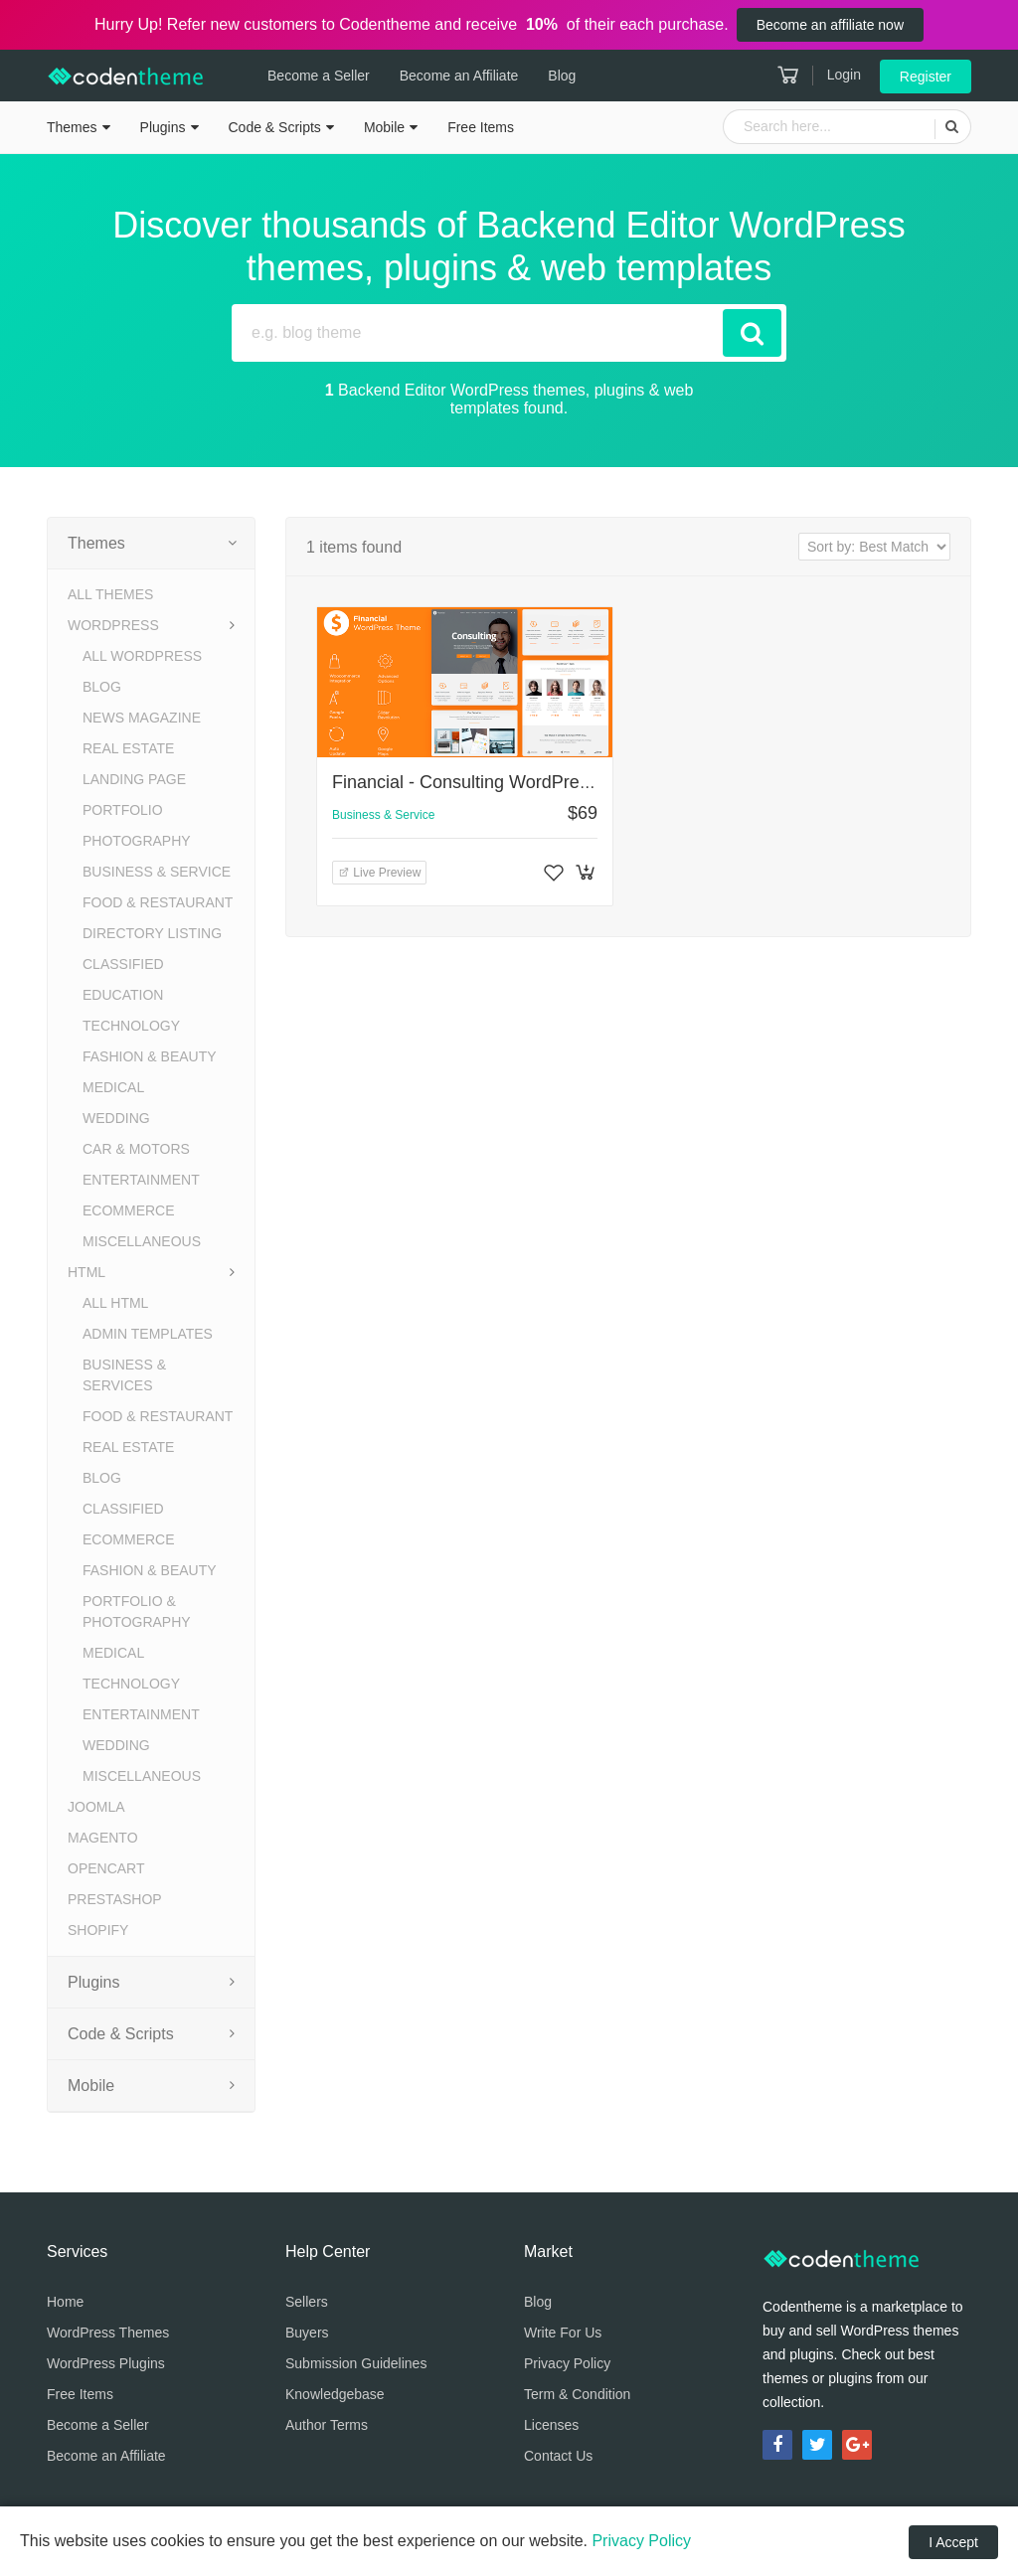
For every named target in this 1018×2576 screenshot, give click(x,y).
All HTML (115, 1303)
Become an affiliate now (830, 25)
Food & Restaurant (158, 902)
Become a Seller (315, 75)
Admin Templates (148, 1334)
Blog (559, 75)
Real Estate (128, 748)
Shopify (98, 1930)
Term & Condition (577, 2394)
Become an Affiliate (456, 75)
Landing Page (134, 779)
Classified (123, 964)
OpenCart (106, 1868)
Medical (113, 1087)
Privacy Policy (567, 2363)
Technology (131, 1026)
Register (925, 76)
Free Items (480, 127)
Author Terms (326, 2425)
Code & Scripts (275, 127)
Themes (72, 127)
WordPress (113, 625)
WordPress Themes (108, 2332)
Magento (103, 1838)
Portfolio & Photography (137, 1611)
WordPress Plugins (106, 2363)
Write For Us (562, 2332)
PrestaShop (115, 1899)
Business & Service (157, 872)
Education (123, 995)
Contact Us (558, 2456)
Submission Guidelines (355, 2363)
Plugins (163, 127)
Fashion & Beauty (150, 1056)
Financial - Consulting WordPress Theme (494, 782)
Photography (137, 841)
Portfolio (123, 810)
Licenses (551, 2425)
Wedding (116, 1118)
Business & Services (124, 1375)
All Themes (110, 594)
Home (65, 2302)
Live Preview (379, 873)
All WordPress (142, 656)
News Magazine (142, 717)
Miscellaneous (142, 1241)
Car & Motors (136, 1149)
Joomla (96, 1807)
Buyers (307, 2332)
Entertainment (141, 1180)
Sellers (306, 2302)
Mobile (384, 127)
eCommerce (129, 1210)
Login (844, 74)
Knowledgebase (335, 2394)
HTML (86, 1272)
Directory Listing (152, 933)
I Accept (953, 2542)
